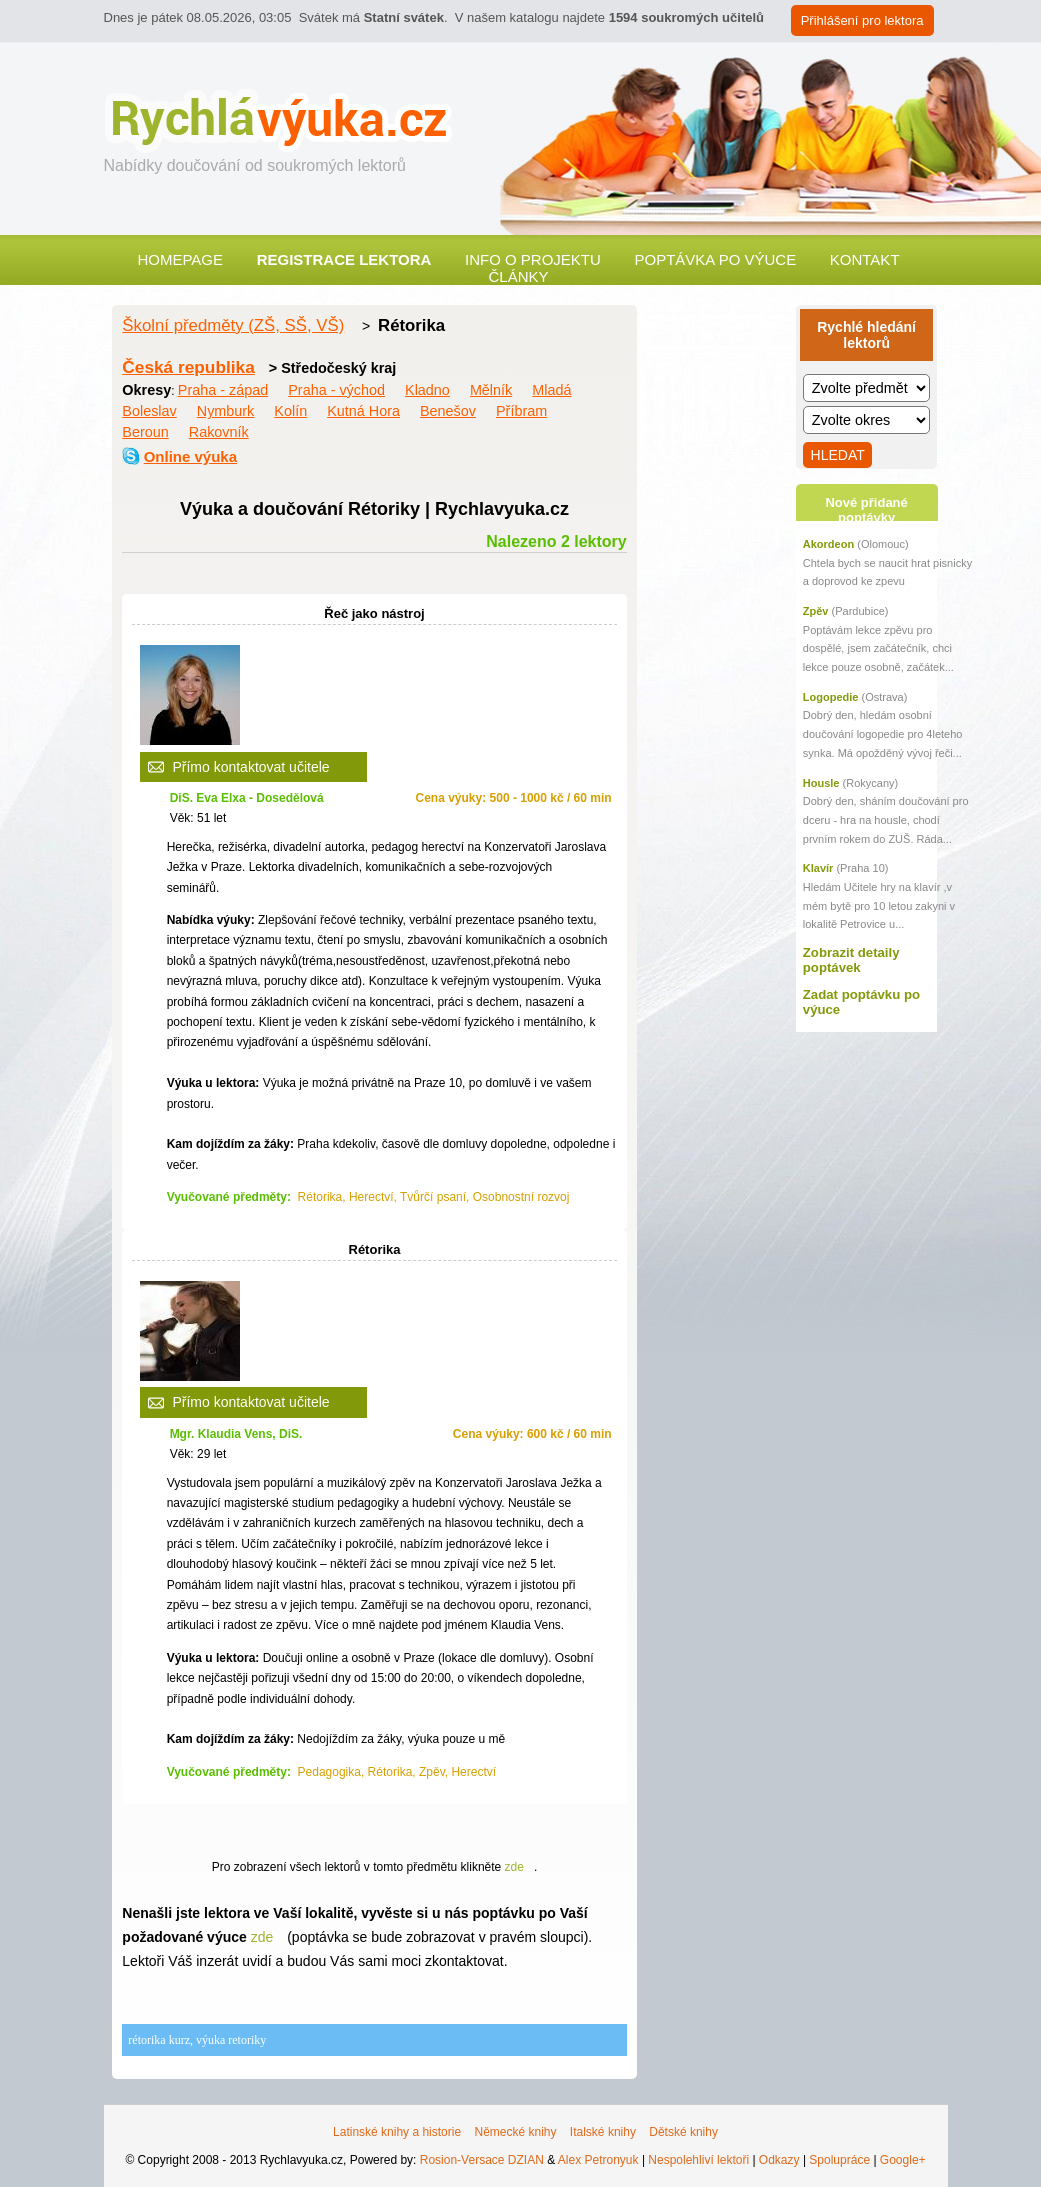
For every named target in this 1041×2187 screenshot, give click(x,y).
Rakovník (219, 432)
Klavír (818, 868)
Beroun (145, 432)
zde (514, 1867)
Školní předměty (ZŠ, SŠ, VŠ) (233, 325)
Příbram (521, 411)
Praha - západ (223, 390)
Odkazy (779, 2160)
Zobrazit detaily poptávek (851, 960)
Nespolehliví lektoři (698, 2160)
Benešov (448, 411)
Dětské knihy (683, 2132)
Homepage (180, 259)
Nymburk (226, 411)
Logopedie (831, 697)
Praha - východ (336, 390)
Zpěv (816, 611)
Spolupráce (839, 2160)
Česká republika (188, 367)
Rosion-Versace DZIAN (482, 2160)
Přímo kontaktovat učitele (250, 767)
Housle (821, 783)
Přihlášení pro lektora (862, 20)
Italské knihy (603, 2132)
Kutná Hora (363, 411)
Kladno (427, 390)
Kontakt (865, 259)
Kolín (290, 411)
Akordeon (828, 544)
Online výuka (190, 456)
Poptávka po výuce (715, 259)
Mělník (491, 390)
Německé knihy (515, 2132)
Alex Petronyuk (598, 2160)
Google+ (903, 2160)
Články (518, 276)
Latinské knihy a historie (397, 2132)
